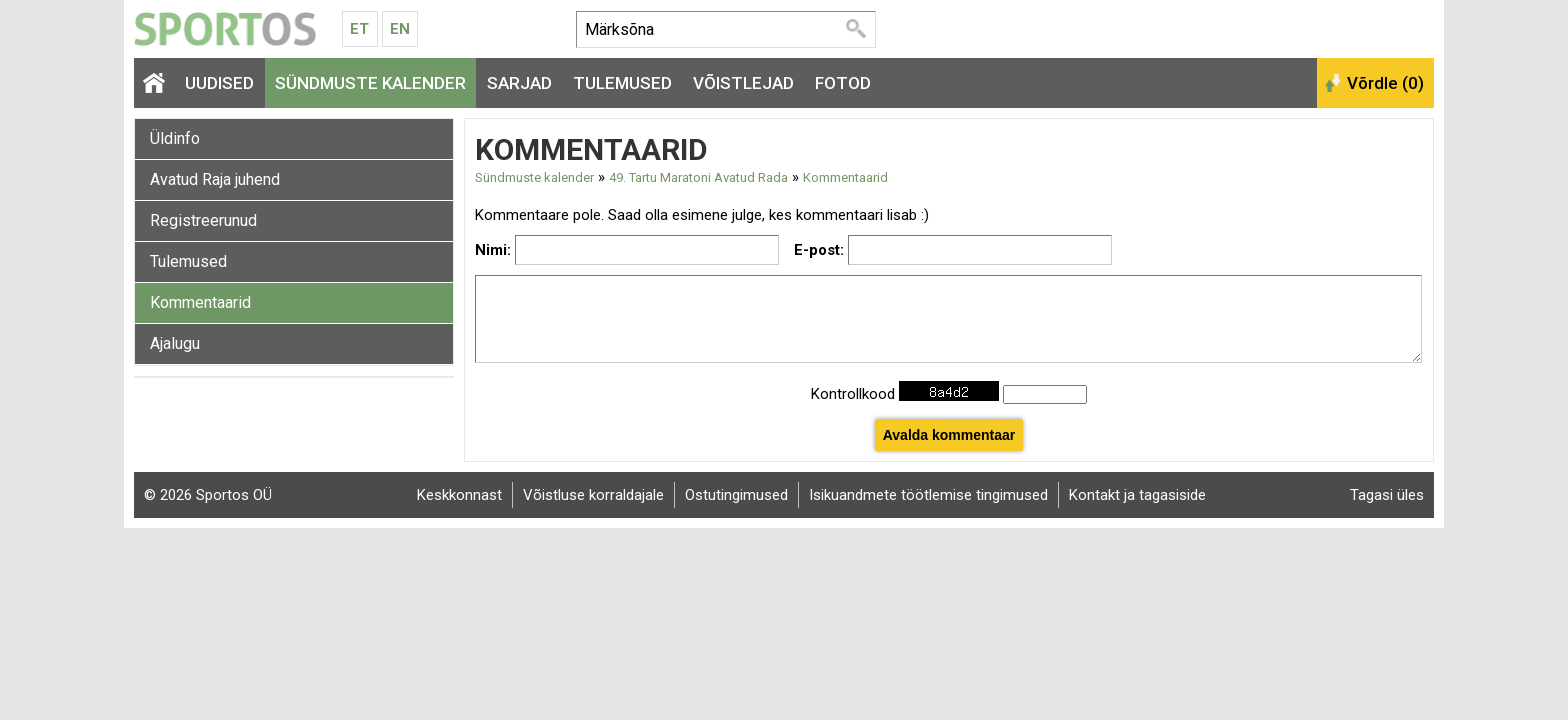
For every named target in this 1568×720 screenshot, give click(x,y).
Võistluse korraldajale (593, 495)
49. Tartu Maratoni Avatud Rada (698, 177)
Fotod (843, 83)
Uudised (219, 83)
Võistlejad (743, 83)
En (400, 29)
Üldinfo (175, 138)
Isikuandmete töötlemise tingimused (928, 495)
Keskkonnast (459, 495)
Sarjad (519, 83)
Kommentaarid (200, 302)
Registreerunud (203, 220)
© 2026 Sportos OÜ (208, 495)
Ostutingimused (736, 495)
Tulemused (622, 83)
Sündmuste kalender (370, 83)
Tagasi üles (1387, 495)
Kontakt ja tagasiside (1137, 495)
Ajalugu (175, 343)
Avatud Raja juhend (215, 179)
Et (359, 29)
